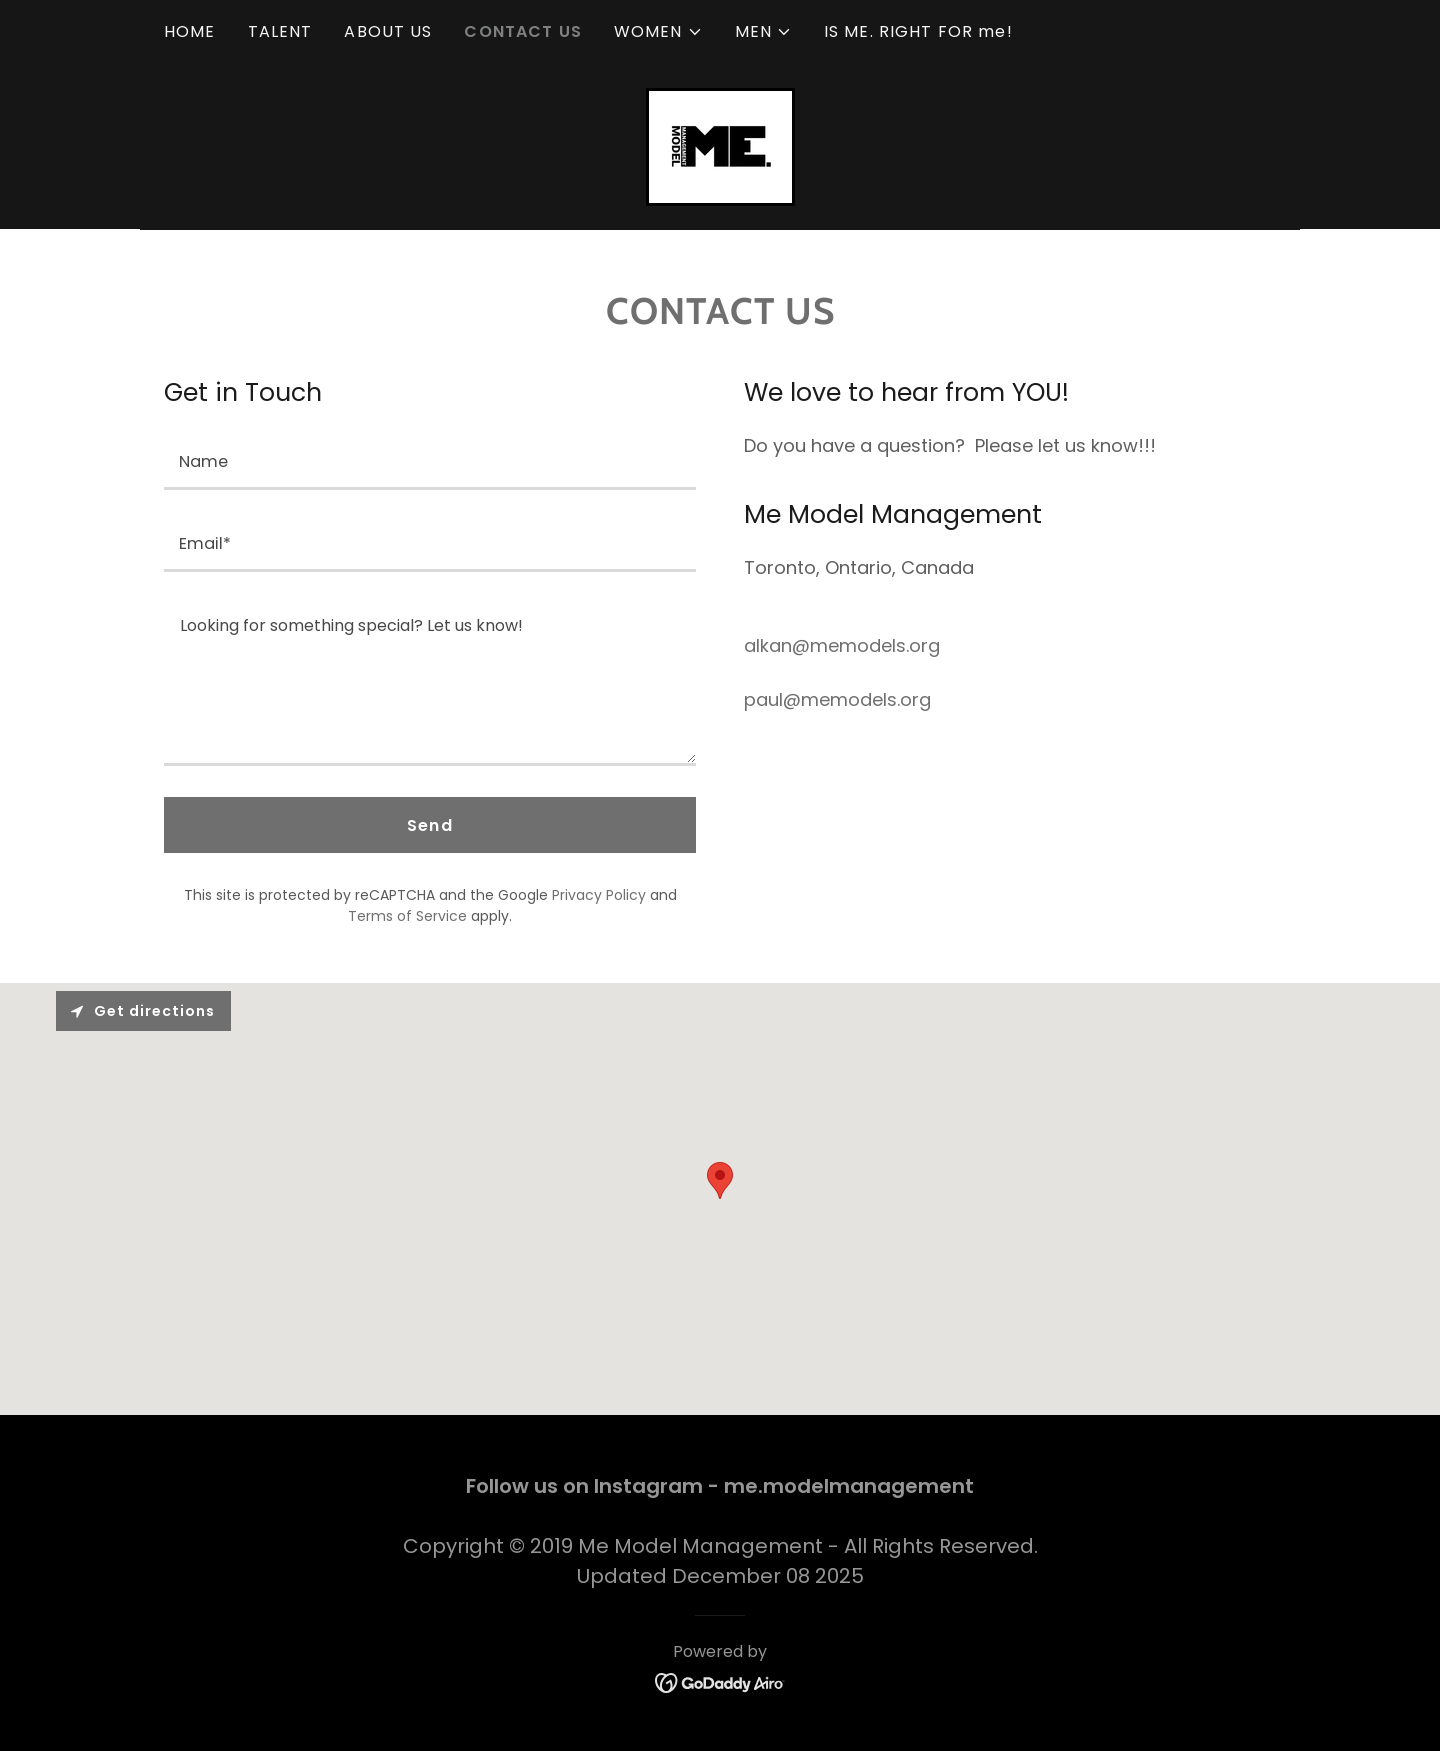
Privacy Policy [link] (599, 895)
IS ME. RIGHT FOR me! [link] (918, 31)
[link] (720, 145)
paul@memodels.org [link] (837, 699)
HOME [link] (190, 31)
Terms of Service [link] (407, 916)
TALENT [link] (280, 31)
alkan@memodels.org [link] (842, 645)
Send (430, 825)
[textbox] (430, 461)
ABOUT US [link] (388, 31)
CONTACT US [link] (522, 31)
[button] (658, 32)
